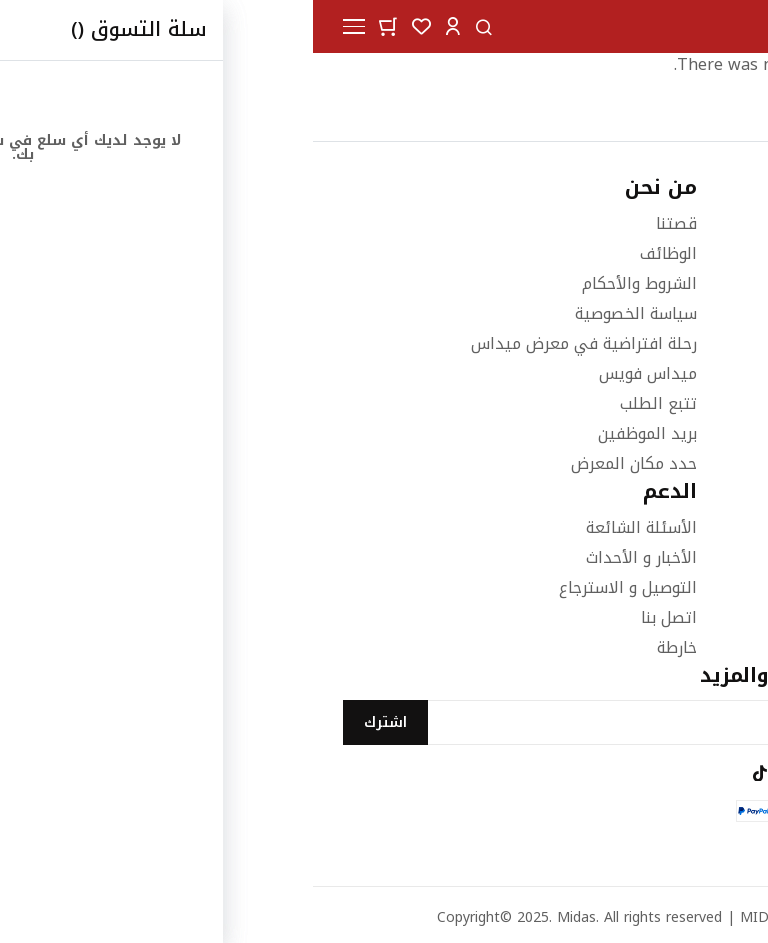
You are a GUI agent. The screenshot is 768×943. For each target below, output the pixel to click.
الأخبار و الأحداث (328, 557)
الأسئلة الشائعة (328, 527)
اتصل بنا (356, 617)
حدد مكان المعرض (321, 463)
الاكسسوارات (693, 587)
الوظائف (355, 253)
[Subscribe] (72, 722)
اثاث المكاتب (694, 617)
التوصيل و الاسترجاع (315, 587)
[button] (140, 25)
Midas (263, 917)
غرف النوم (703, 527)
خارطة (364, 647)
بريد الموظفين (334, 433)
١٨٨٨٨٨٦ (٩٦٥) (686, 283)
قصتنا (363, 223)
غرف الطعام (696, 557)
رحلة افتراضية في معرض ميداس (271, 343)
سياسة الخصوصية (323, 313)
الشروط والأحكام (326, 283)
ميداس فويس (335, 373)
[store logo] (688, 26)
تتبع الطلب (345, 403)
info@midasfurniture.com (642, 319)
